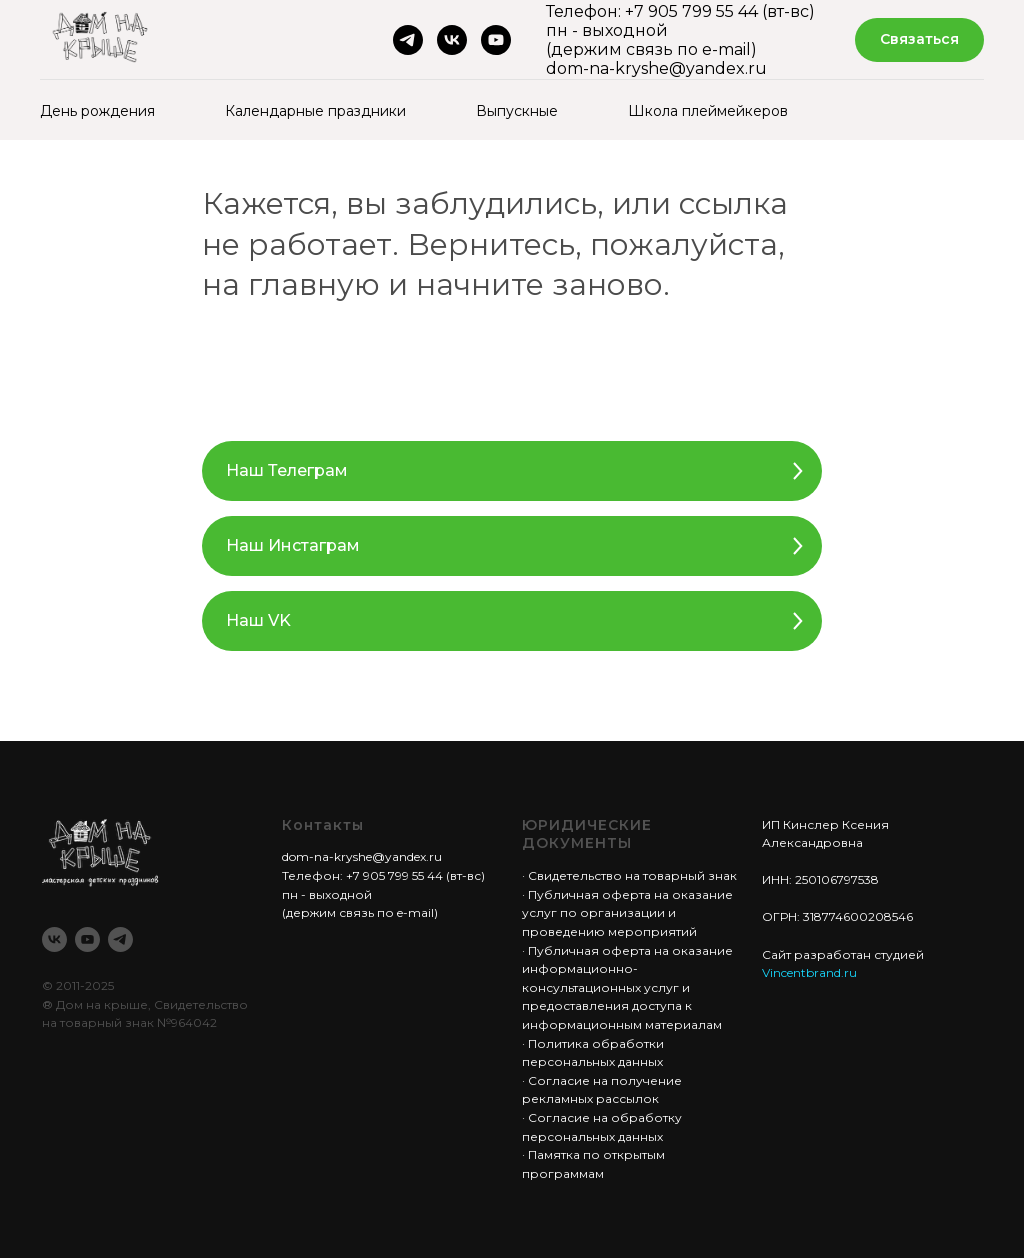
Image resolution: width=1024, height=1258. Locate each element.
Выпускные (517, 111)
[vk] (452, 40)
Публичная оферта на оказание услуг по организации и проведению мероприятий (627, 913)
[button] (919, 40)
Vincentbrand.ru (809, 972)
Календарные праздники (315, 111)
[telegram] (408, 40)
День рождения (97, 111)
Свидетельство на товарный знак (632, 875)
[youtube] (496, 40)
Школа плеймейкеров (708, 111)
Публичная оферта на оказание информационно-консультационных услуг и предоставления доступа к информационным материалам (627, 987)
